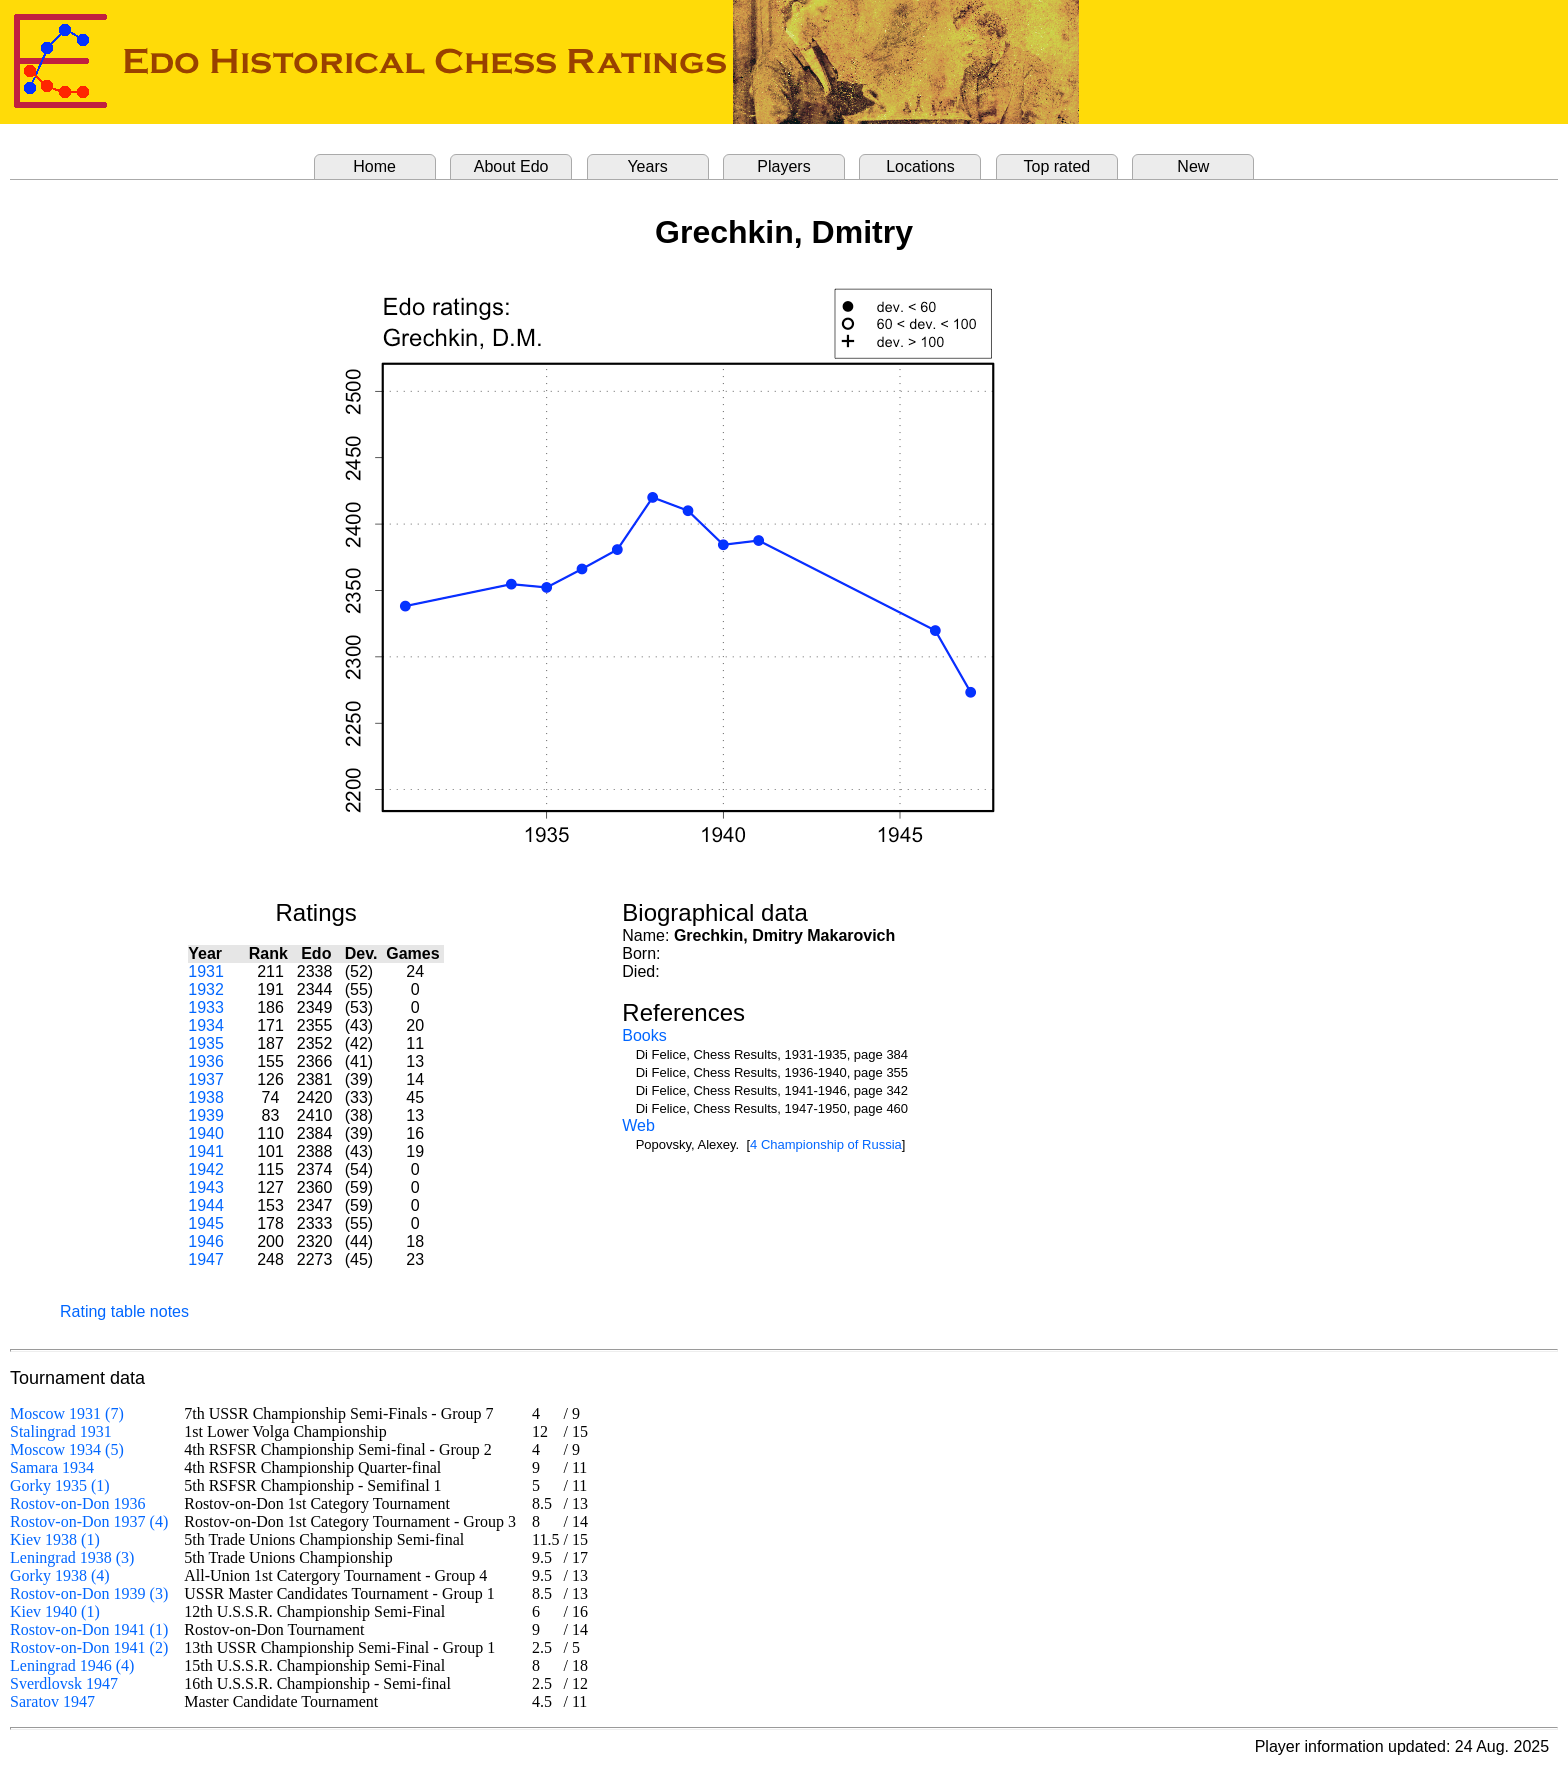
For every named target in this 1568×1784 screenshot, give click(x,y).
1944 (206, 1205)
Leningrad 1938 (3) (72, 1557)
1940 (206, 1133)
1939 (206, 1115)
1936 (206, 1061)
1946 (206, 1241)
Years (647, 166)
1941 (206, 1151)
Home (374, 166)
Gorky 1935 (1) (60, 1485)
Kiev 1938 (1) (55, 1539)
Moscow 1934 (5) (67, 1449)
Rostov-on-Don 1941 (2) (89, 1647)
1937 (206, 1079)
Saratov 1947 (52, 1701)
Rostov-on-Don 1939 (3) (89, 1593)
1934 (206, 1025)
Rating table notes (124, 1311)
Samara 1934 (52, 1467)
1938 (206, 1097)
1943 (206, 1187)
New (1193, 166)
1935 (206, 1043)
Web (638, 1125)
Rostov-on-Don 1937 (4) (89, 1521)
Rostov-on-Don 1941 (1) (89, 1629)
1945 (206, 1223)
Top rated (1057, 166)
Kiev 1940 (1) (55, 1611)
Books (644, 1035)
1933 (206, 1007)
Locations (920, 166)
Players (783, 166)
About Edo (511, 166)
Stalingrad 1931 (61, 1431)
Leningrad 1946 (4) (72, 1665)
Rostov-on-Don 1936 (78, 1503)
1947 (206, 1259)
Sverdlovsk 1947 (64, 1683)
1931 (206, 971)
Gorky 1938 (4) (60, 1575)
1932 (206, 989)
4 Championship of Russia (826, 1144)
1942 (206, 1169)
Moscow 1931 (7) (67, 1413)
